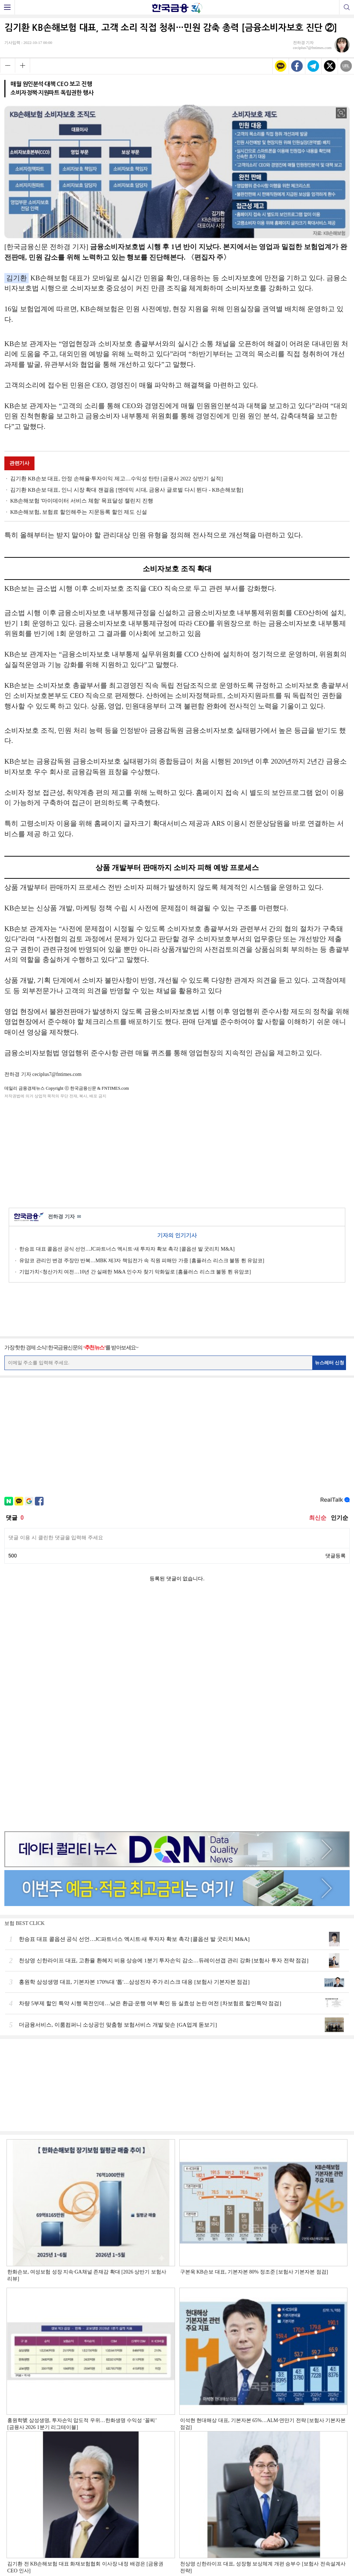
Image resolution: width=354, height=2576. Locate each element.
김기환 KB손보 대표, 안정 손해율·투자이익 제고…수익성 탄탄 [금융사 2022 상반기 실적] (116, 479)
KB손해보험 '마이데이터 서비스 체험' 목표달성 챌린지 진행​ (81, 501)
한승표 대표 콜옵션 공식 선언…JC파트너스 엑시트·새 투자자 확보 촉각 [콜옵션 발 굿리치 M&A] (127, 1249)
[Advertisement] (177, 1151)
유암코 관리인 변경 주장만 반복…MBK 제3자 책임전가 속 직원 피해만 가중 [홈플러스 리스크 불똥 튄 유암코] (141, 1260)
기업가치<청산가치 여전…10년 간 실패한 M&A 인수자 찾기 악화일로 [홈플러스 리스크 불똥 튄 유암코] (135, 1272)
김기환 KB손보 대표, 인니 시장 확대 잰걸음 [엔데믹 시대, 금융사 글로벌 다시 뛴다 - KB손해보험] (126, 490)
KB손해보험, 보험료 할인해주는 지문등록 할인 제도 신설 (78, 512)
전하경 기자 (64, 1217)
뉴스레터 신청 (330, 1362)
